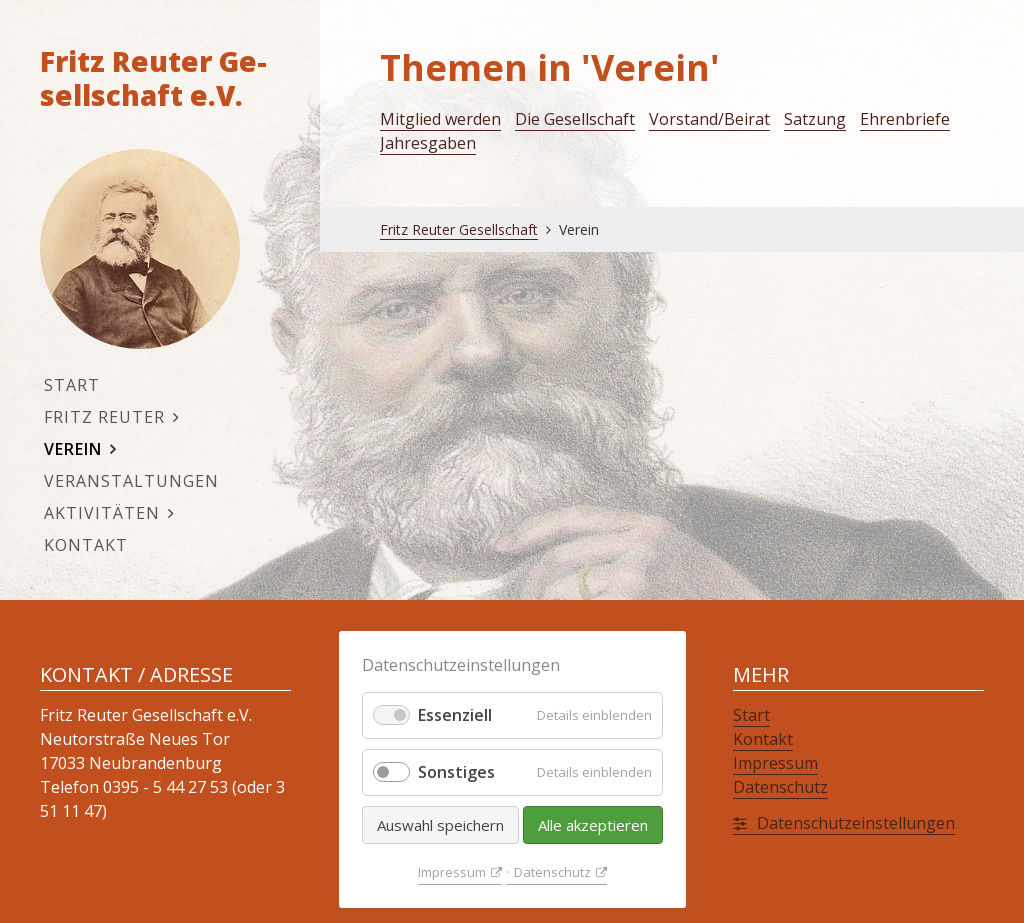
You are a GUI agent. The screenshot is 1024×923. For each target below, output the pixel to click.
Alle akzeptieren (593, 825)
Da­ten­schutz (552, 872)
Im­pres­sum (452, 872)
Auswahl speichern (440, 825)
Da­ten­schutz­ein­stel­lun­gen (856, 823)
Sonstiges (456, 772)
